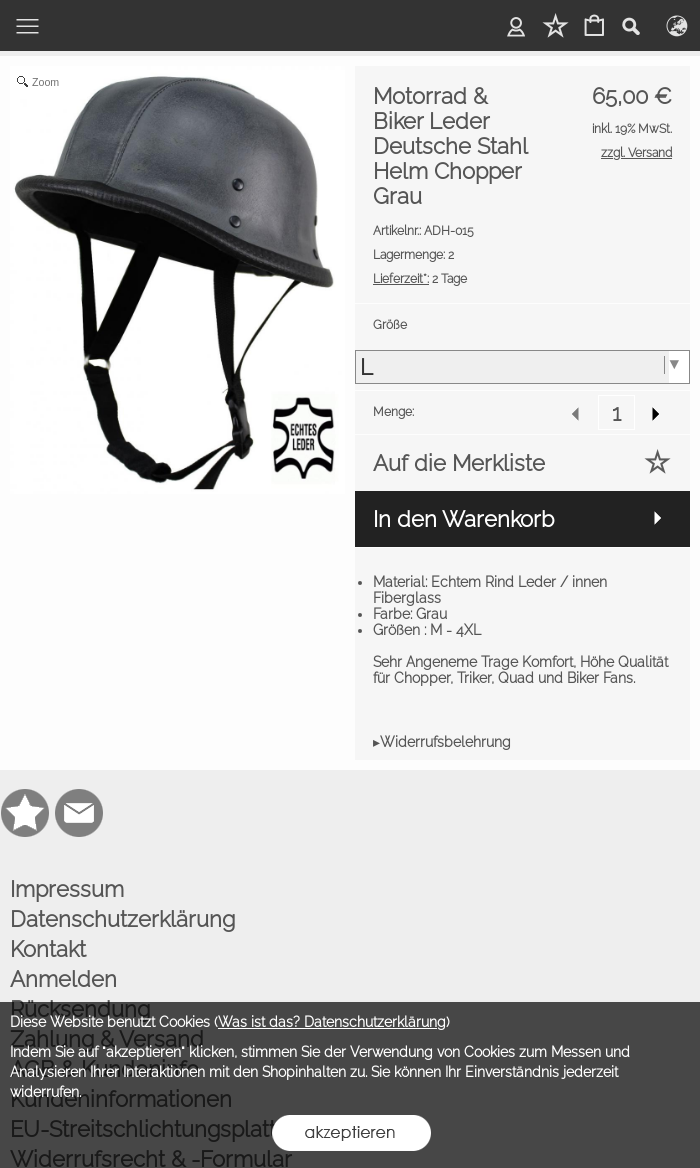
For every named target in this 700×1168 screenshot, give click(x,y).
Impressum (67, 889)
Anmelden (63, 979)
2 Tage (420, 279)
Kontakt (48, 949)
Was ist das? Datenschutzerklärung (332, 1022)
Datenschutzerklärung (122, 919)
